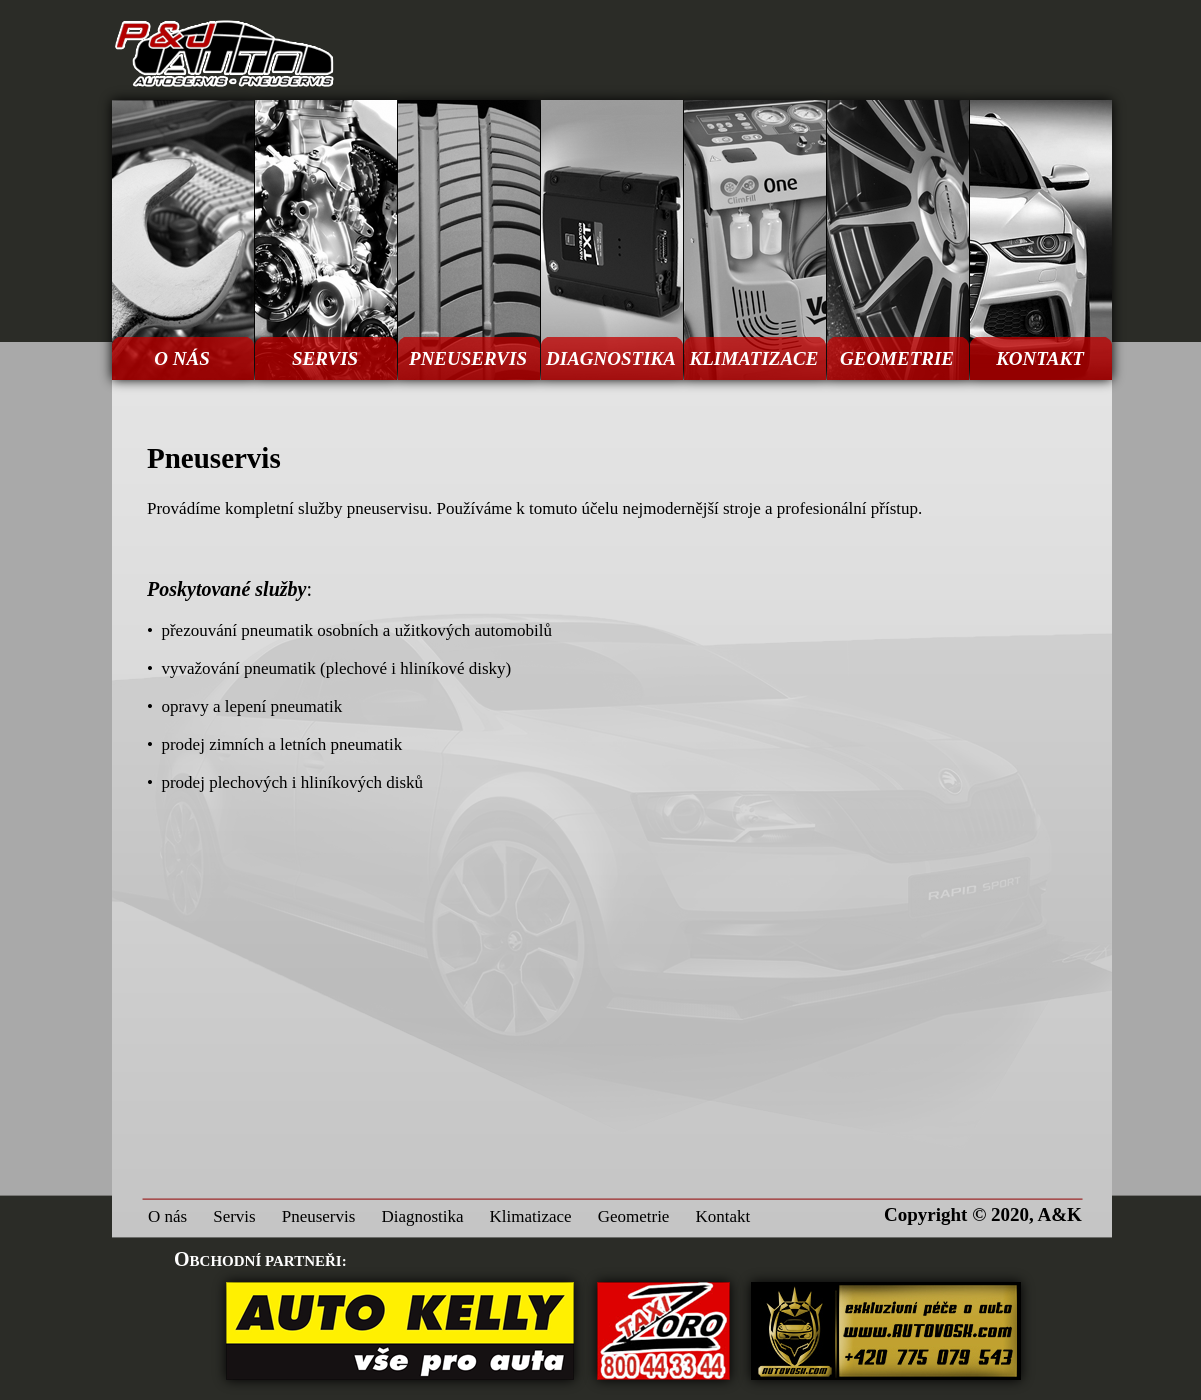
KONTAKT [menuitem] (1040, 358)
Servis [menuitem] (234, 1216)
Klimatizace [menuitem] (531, 1216)
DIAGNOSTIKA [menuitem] (611, 358)
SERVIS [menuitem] (325, 358)
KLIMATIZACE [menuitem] (754, 358)
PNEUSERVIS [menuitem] (468, 358)
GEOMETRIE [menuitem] (897, 358)
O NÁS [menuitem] (181, 358)
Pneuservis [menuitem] (319, 1216)
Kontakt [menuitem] (722, 1216)
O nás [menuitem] (167, 1216)
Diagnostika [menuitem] (422, 1216)
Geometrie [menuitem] (634, 1216)
